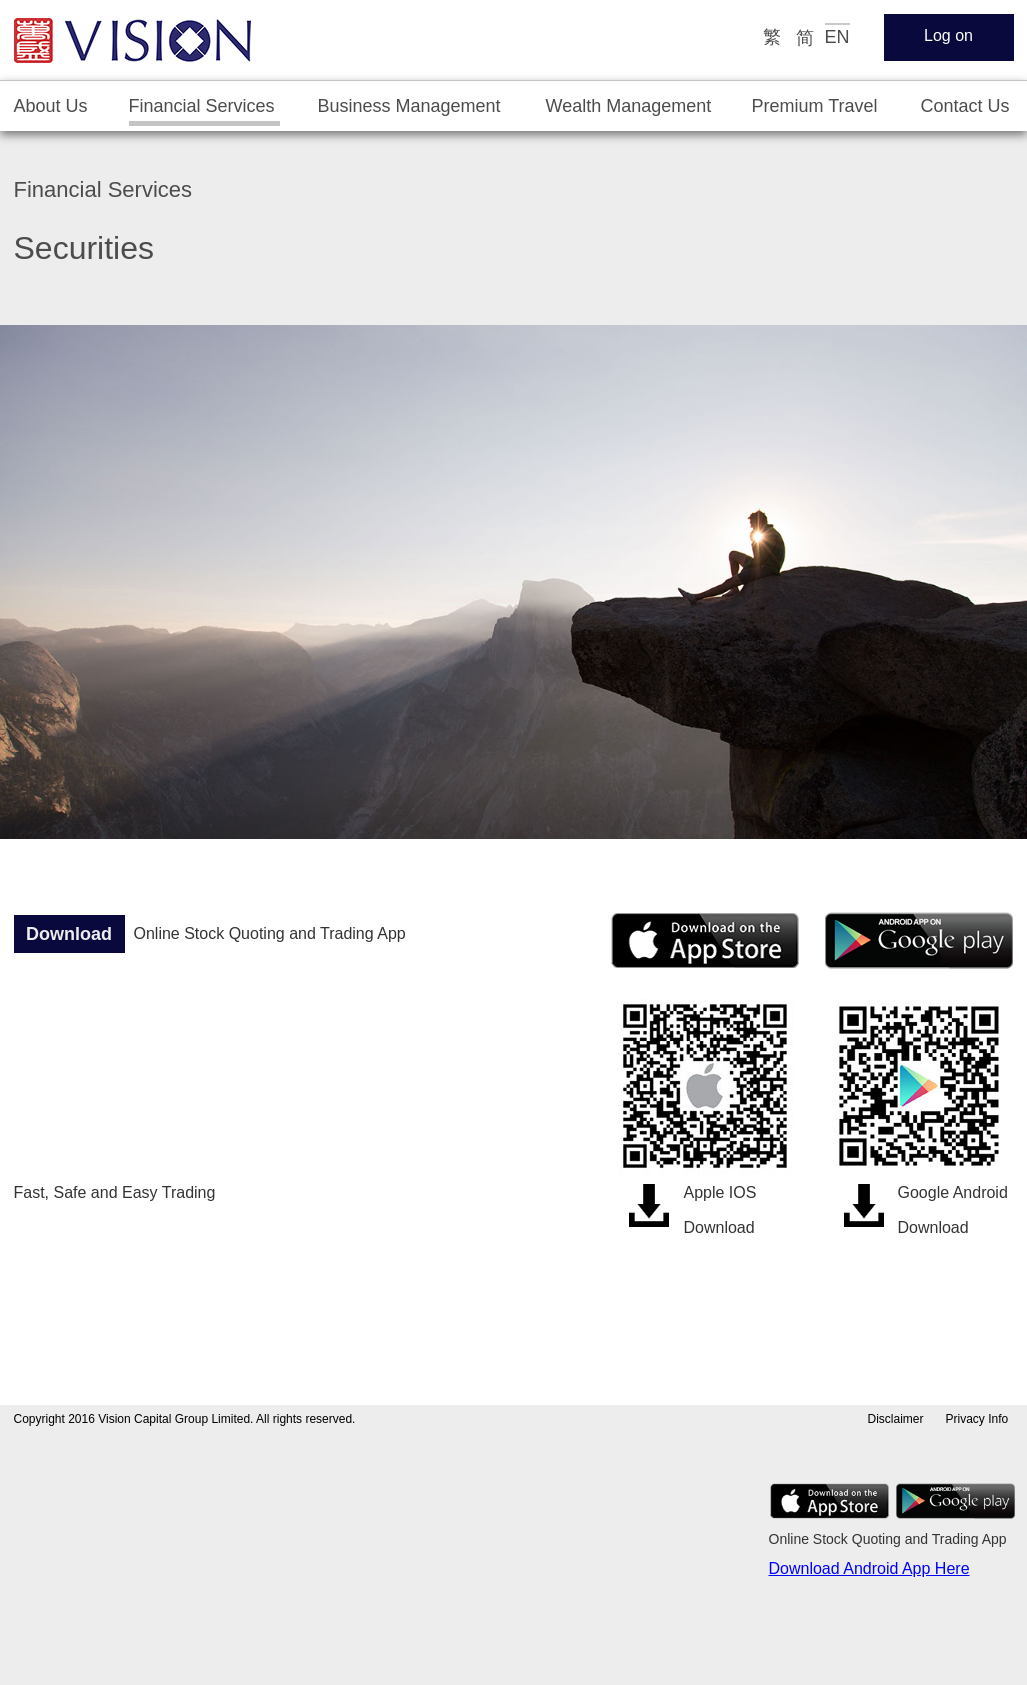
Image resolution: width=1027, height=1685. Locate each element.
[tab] (52, 107)
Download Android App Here (869, 1568)
